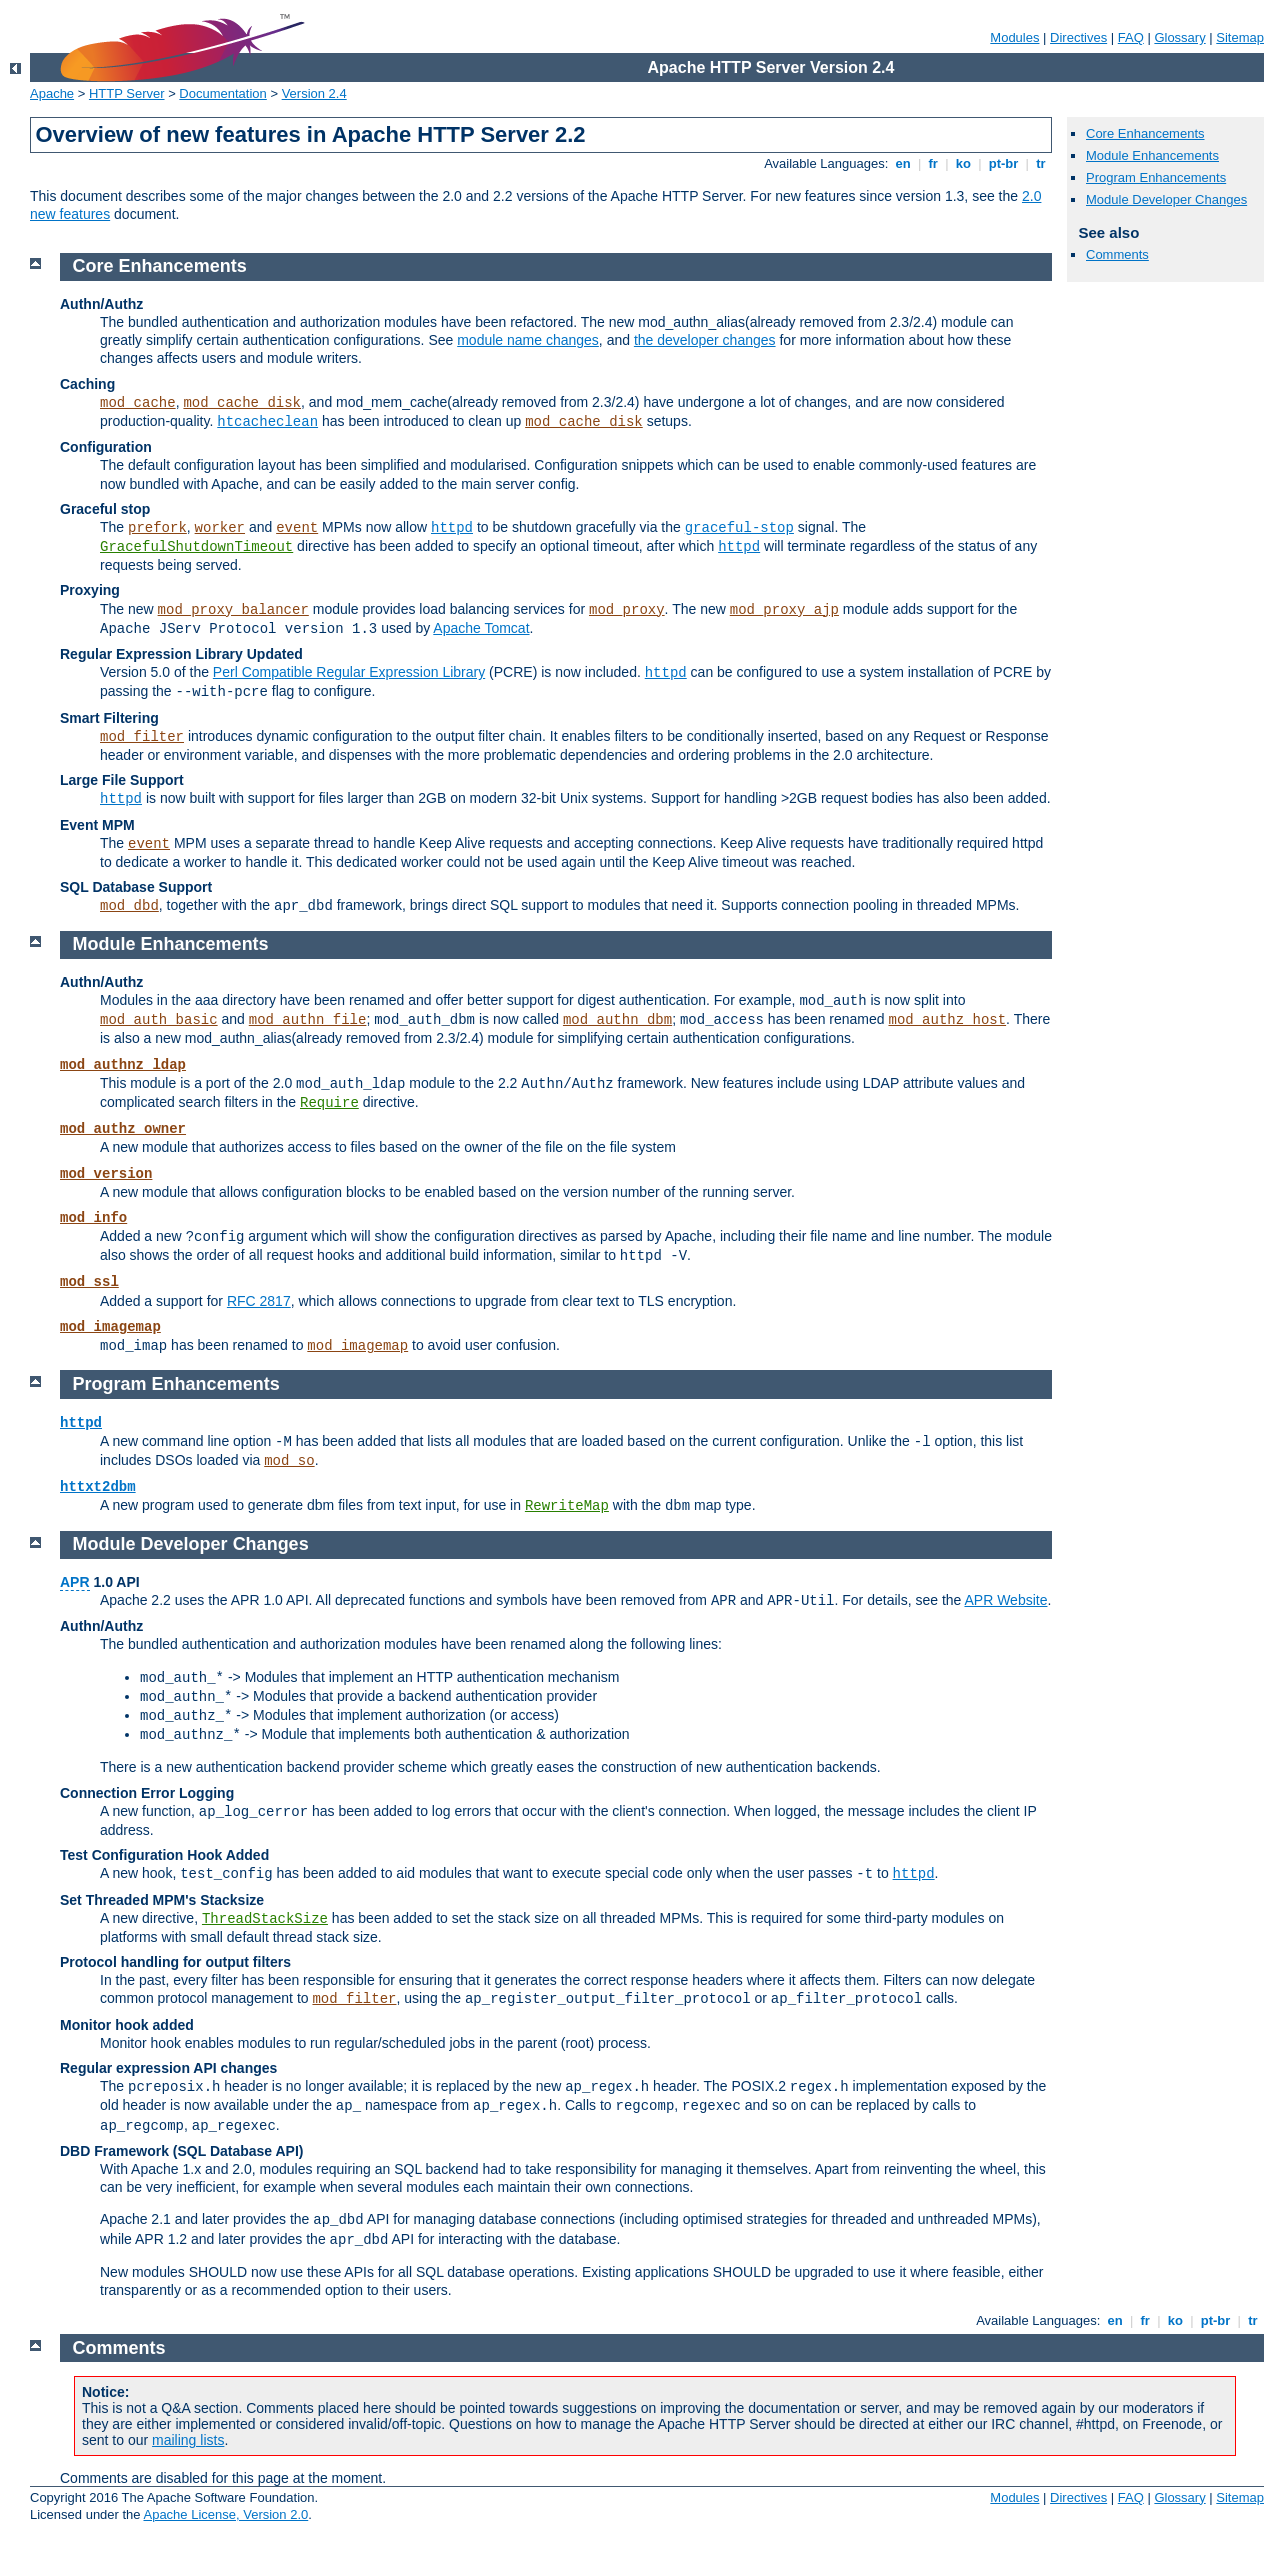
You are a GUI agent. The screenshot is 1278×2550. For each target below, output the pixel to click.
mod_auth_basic (159, 1020)
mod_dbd (129, 906)
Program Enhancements (1156, 177)
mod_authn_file (308, 1020)
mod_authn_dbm (617, 1020)
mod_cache (138, 403)
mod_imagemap (110, 1327)
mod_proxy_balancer (233, 610)
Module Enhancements (1152, 155)
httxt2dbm (98, 1487)
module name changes (528, 340)
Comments (1117, 254)
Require (329, 1103)
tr (1041, 163)
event (297, 528)
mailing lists (188, 2440)
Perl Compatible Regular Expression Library (349, 672)
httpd (452, 528)
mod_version (106, 1174)
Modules (1014, 37)
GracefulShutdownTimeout (196, 547)
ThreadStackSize (265, 1919)
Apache (52, 93)
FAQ (1131, 37)
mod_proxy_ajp (784, 610)
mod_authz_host (947, 1020)
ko (963, 163)
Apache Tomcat (481, 628)
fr (933, 163)
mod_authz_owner (123, 1129)
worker (220, 528)
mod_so (289, 1461)
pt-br (1003, 163)
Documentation (222, 93)
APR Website (1005, 1600)
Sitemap (1240, 37)
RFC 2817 (259, 1301)
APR (75, 1582)
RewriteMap (567, 1506)
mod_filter (142, 737)
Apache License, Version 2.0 (225, 2514)
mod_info (93, 1218)
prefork (157, 528)
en (903, 163)
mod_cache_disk (242, 403)
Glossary (1179, 37)
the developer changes (705, 340)
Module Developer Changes (1166, 199)
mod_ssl (89, 1282)
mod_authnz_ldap (123, 1065)
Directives (1078, 37)
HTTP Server (127, 93)
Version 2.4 (314, 93)
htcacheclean (267, 422)
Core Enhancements (1145, 133)
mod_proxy (627, 610)
